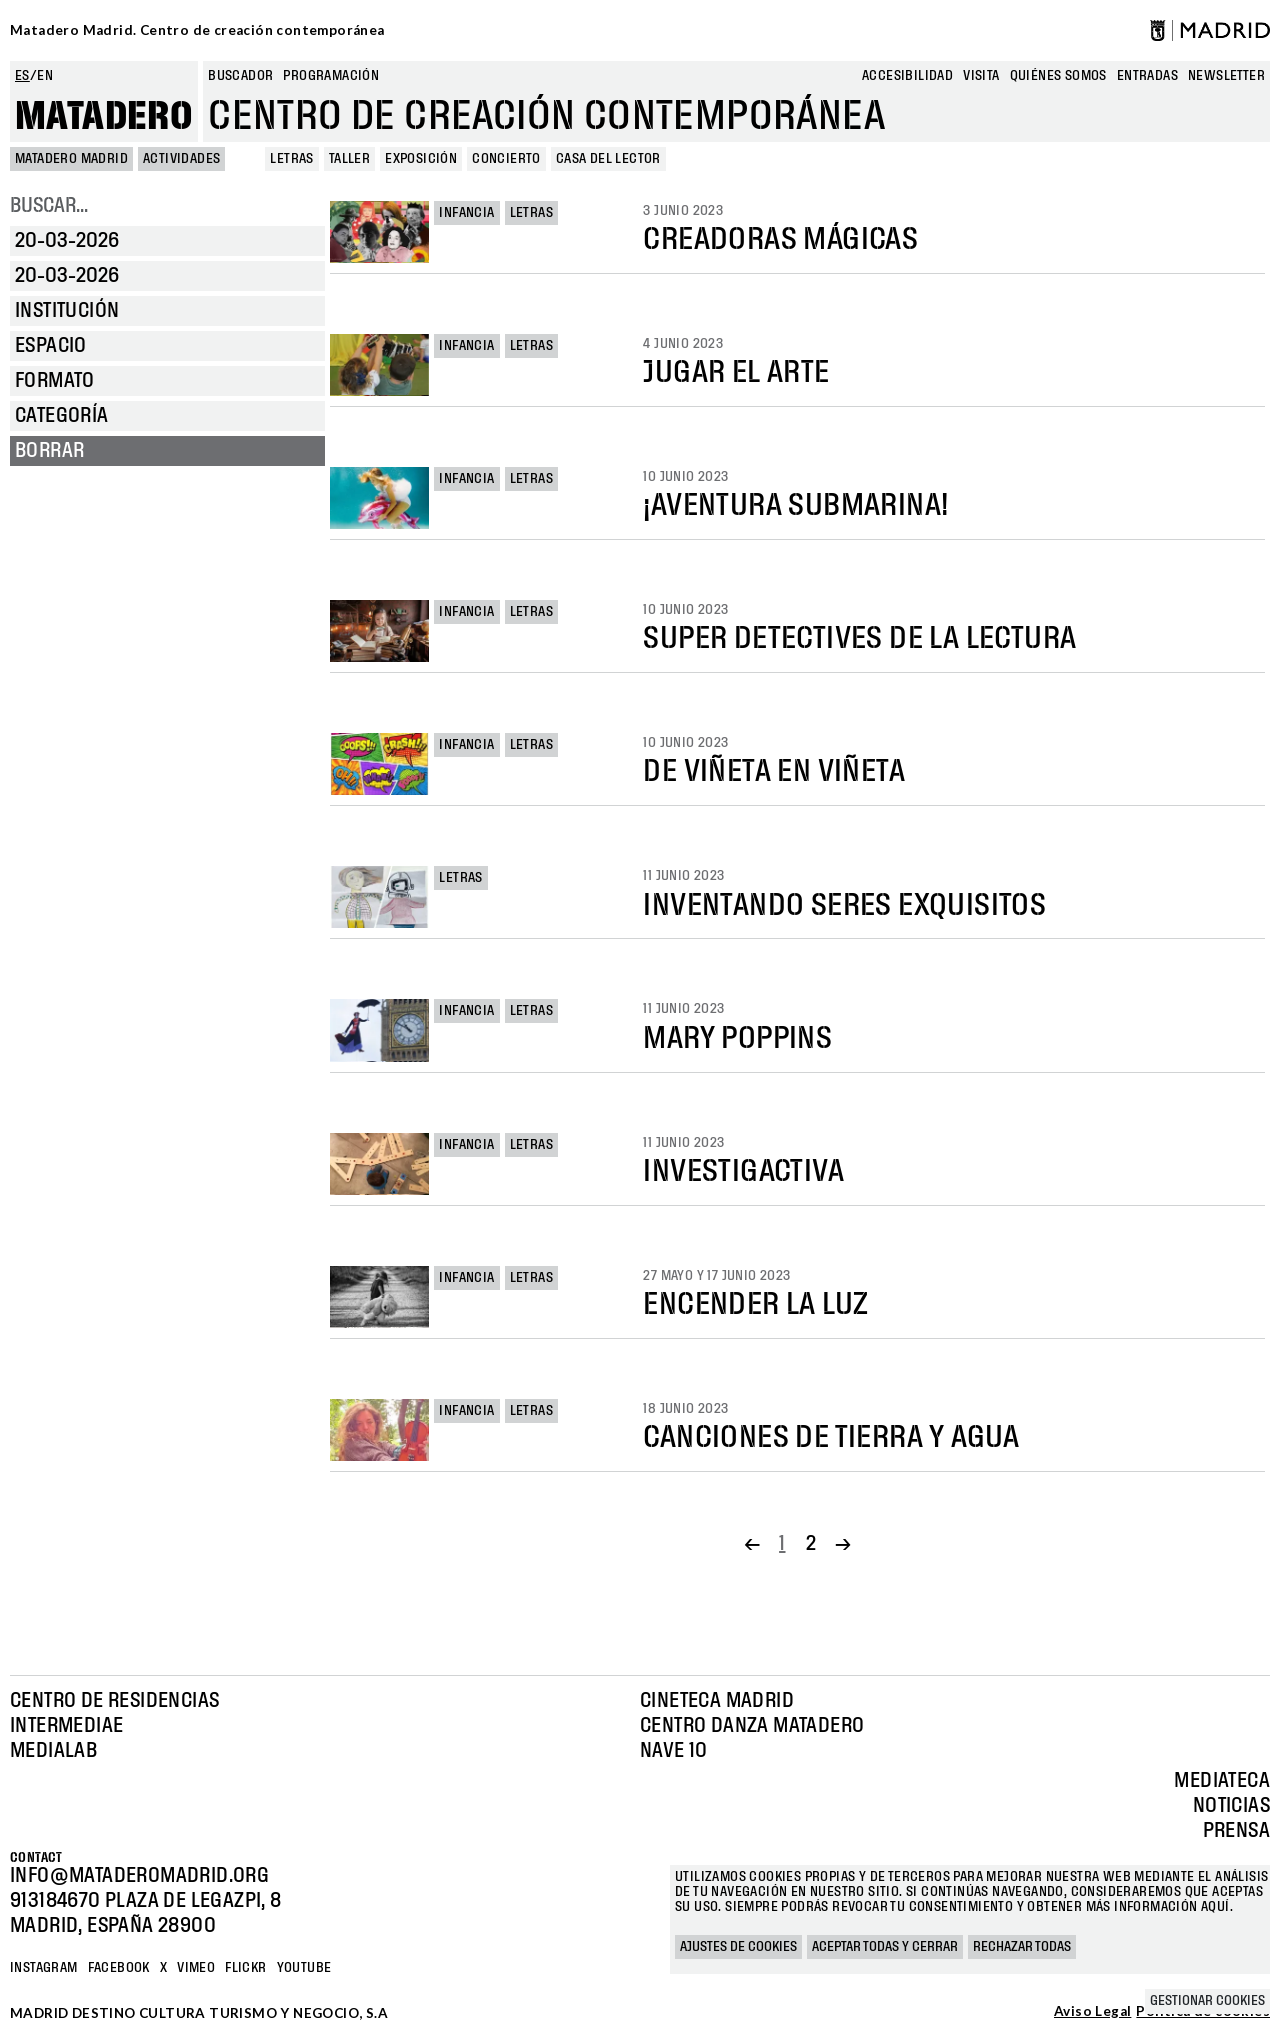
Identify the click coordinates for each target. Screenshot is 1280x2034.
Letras (531, 213)
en (45, 76)
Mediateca (1222, 1781)
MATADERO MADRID (71, 159)
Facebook (119, 1968)
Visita (981, 76)
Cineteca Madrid (717, 1701)
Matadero (104, 117)
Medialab (53, 1751)
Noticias (1231, 1806)
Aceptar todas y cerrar (885, 1947)
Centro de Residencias (114, 1701)
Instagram (44, 1968)
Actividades (181, 159)
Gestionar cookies (1207, 2001)
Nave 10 (674, 1751)
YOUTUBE (304, 1968)
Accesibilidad (907, 76)
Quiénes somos (1058, 76)
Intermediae (66, 1726)
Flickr (245, 1968)
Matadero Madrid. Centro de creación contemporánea (197, 30)
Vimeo (196, 1968)
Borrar (49, 451)
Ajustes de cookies (738, 1947)
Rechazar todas (1022, 1947)
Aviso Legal (1092, 2012)
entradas (1147, 76)
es (22, 76)
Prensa (1236, 1831)
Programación (331, 76)
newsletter (1226, 76)
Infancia (466, 213)
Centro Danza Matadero (752, 1726)
